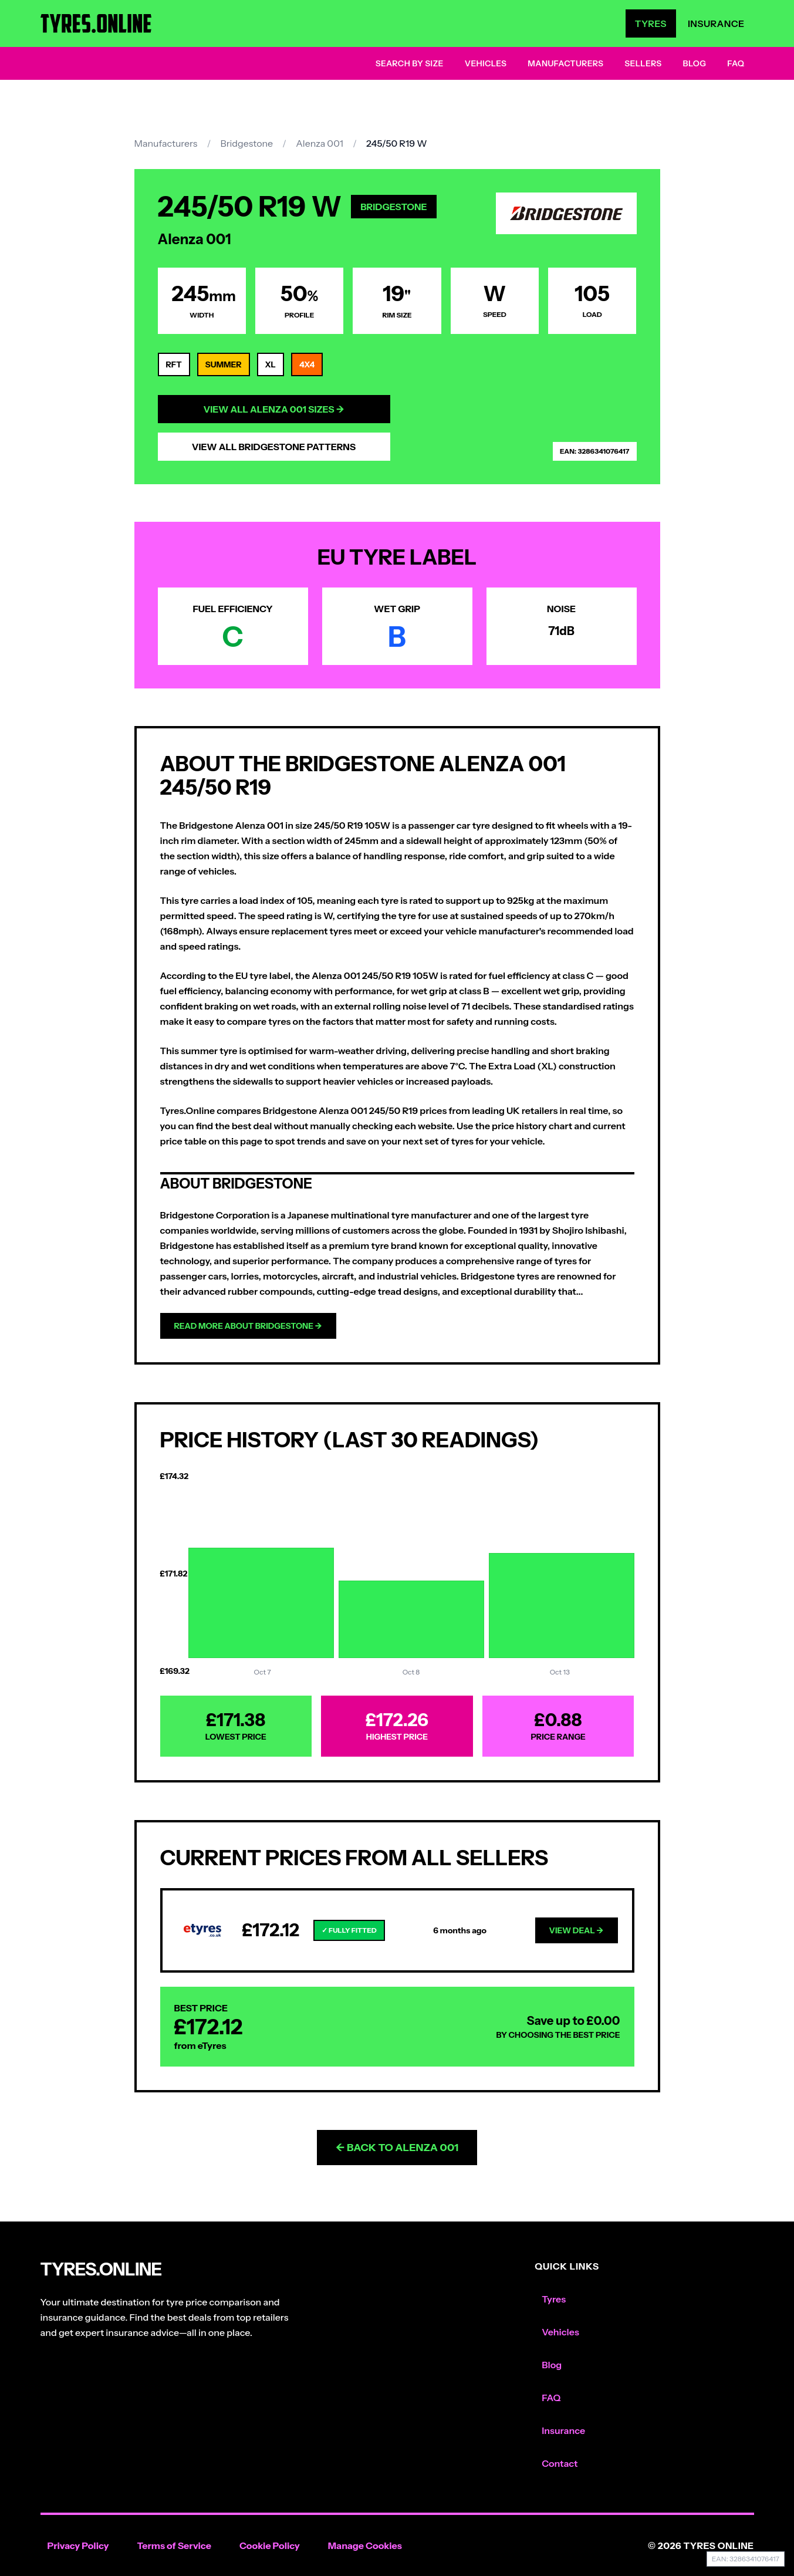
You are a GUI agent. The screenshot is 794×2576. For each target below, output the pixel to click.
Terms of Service (174, 2545)
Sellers (642, 63)
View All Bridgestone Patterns (274, 447)
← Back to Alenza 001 (397, 2147)
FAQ (735, 63)
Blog (695, 63)
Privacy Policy (78, 2545)
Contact (559, 2463)
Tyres (651, 23)
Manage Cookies (365, 2545)
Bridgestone (246, 143)
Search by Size (410, 63)
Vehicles (486, 63)
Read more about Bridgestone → (248, 1326)
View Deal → (576, 1930)
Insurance (716, 23)
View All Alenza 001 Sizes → (273, 409)
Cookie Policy (269, 2545)
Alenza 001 (319, 143)
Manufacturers (565, 63)
